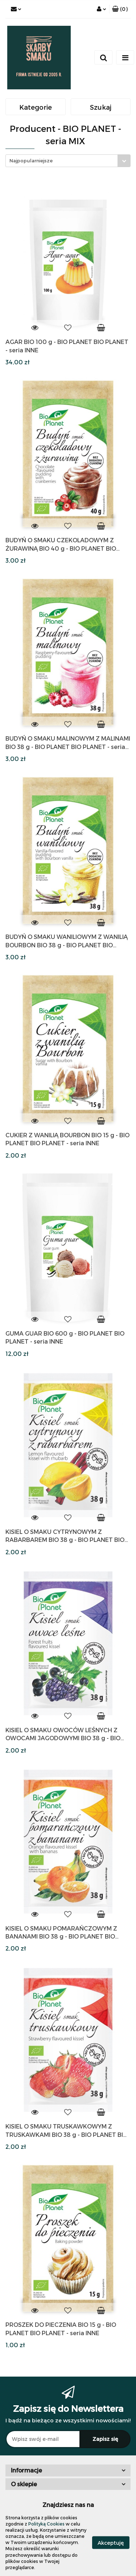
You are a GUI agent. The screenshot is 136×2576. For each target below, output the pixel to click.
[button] (120, 9)
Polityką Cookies (46, 2523)
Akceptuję (111, 2542)
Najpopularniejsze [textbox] (31, 160)
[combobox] (68, 160)
